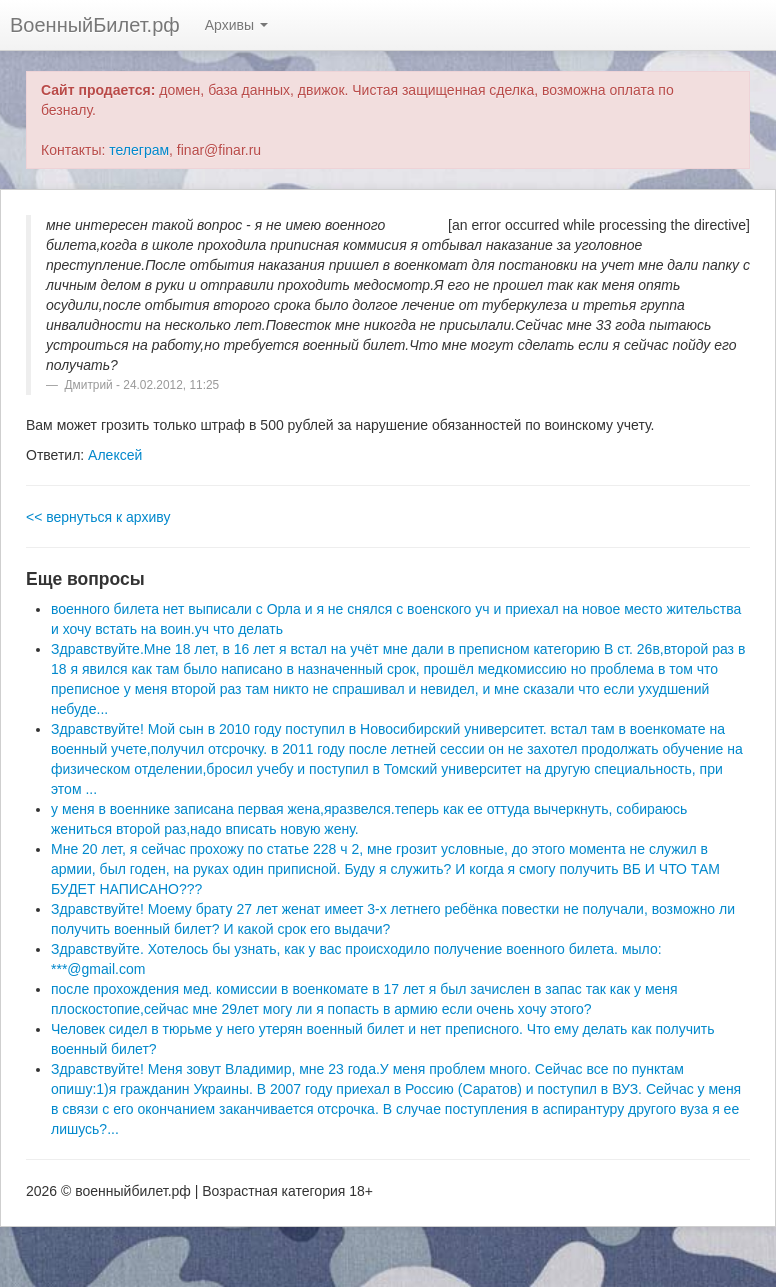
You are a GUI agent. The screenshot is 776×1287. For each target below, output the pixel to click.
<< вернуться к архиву (98, 517)
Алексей (115, 455)
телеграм (139, 150)
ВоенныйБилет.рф (95, 25)
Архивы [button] (236, 25)
